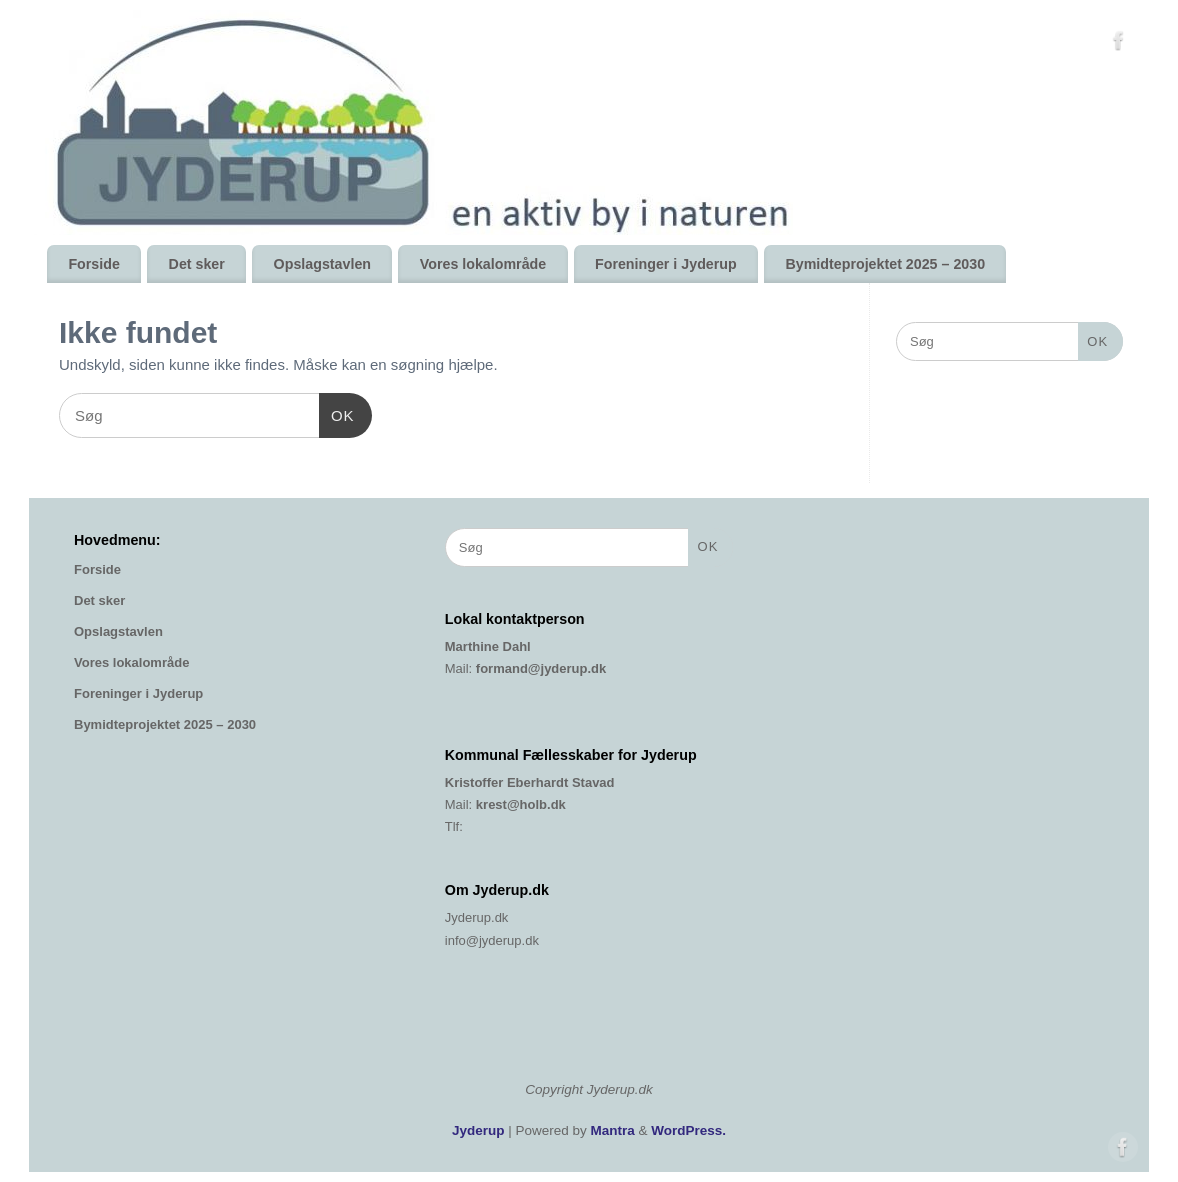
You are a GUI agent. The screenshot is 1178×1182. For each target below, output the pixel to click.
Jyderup (478, 1130)
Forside (93, 264)
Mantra (613, 1130)
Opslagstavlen (322, 264)
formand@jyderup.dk (541, 668)
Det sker (197, 264)
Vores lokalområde (483, 264)
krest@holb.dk (521, 804)
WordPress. (688, 1130)
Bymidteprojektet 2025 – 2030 (885, 264)
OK (337, 413)
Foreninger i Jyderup (666, 264)
